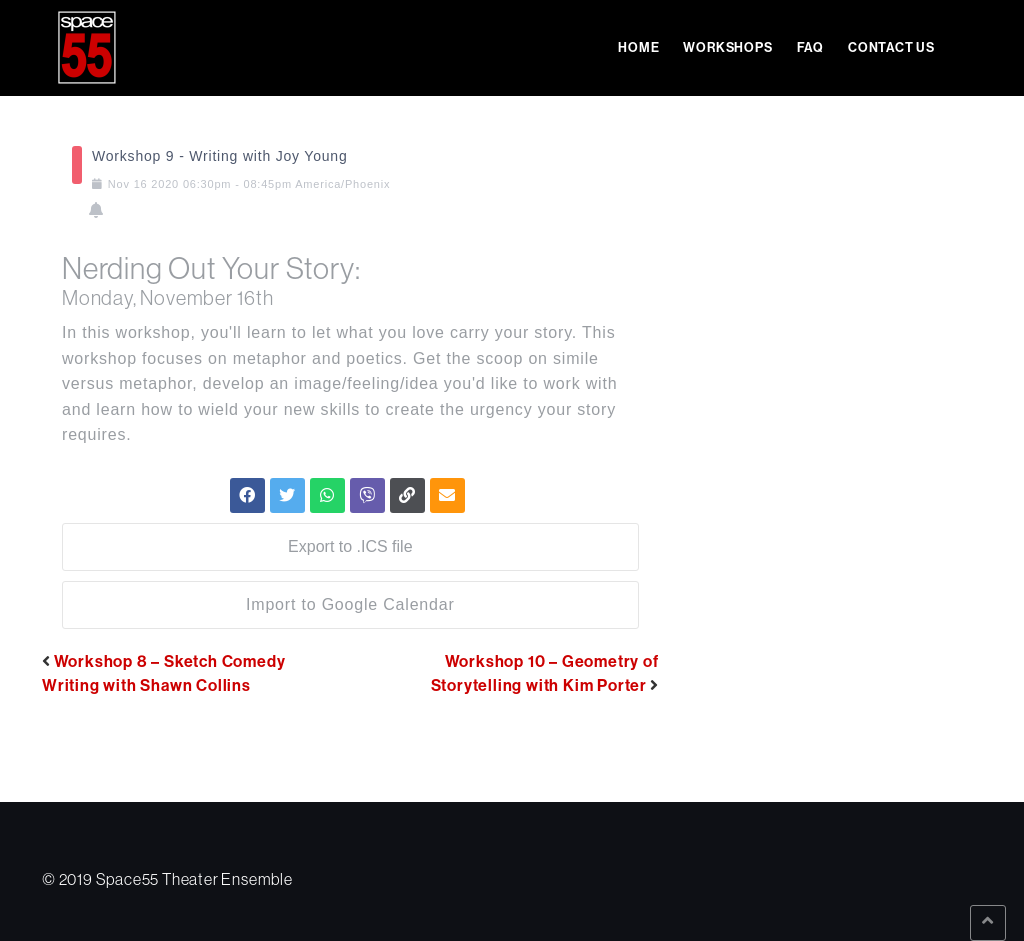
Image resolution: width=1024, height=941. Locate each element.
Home (638, 47)
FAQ (810, 47)
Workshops (727, 47)
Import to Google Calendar (350, 604)
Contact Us (891, 47)
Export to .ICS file (350, 546)
